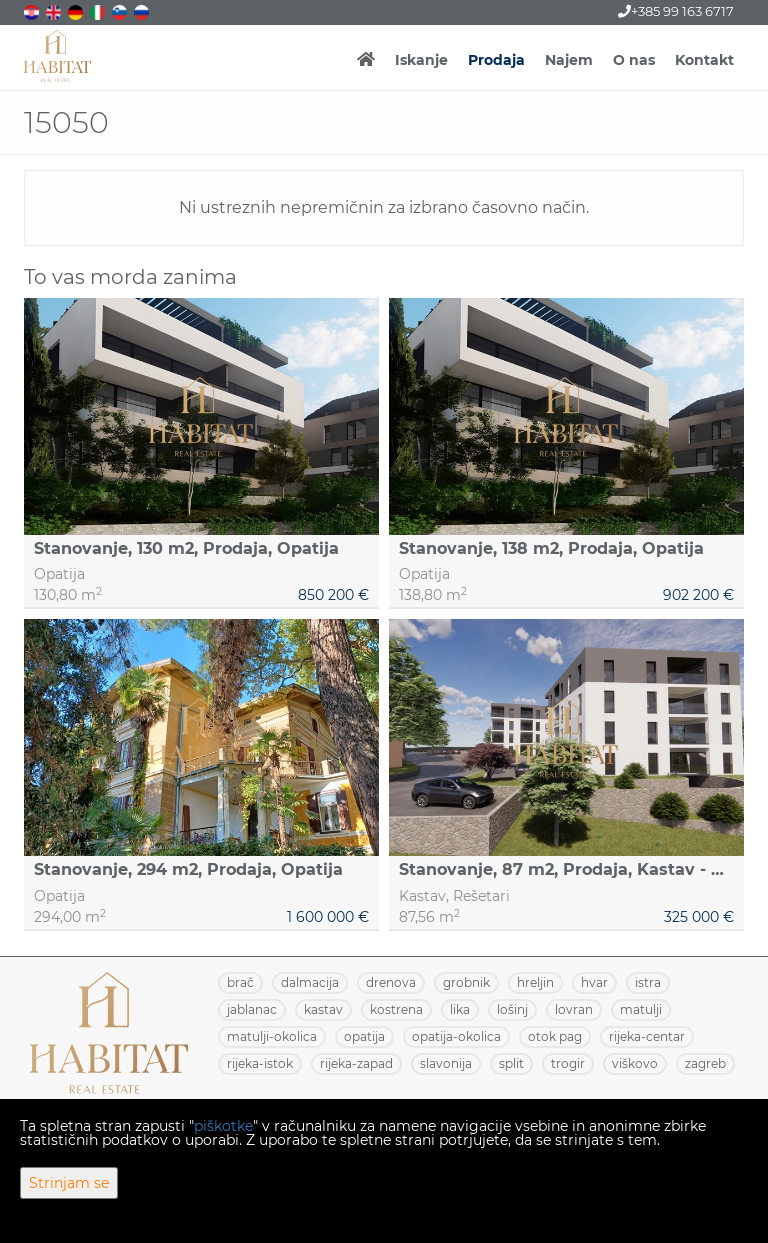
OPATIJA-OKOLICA (456, 1036)
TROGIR (568, 1063)
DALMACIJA (310, 982)
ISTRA (648, 982)
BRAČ (240, 982)
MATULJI (641, 1009)
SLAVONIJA (446, 1063)
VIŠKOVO (635, 1063)
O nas (634, 60)
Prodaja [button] (496, 60)
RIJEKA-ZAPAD (356, 1063)
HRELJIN (535, 982)
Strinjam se (69, 1183)
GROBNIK (466, 982)
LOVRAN (574, 1009)
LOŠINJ (512, 1009)
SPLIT (511, 1063)
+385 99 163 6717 (676, 11)
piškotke (223, 1126)
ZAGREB (705, 1063)
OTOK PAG (555, 1036)
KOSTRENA (396, 1009)
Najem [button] (569, 60)
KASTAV (323, 1009)
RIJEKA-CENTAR (647, 1036)
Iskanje (421, 60)
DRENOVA (391, 982)
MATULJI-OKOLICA (272, 1036)
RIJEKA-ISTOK (260, 1063)
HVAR (594, 982)
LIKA (460, 1009)
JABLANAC (252, 1009)
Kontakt (704, 60)
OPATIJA (364, 1036)
